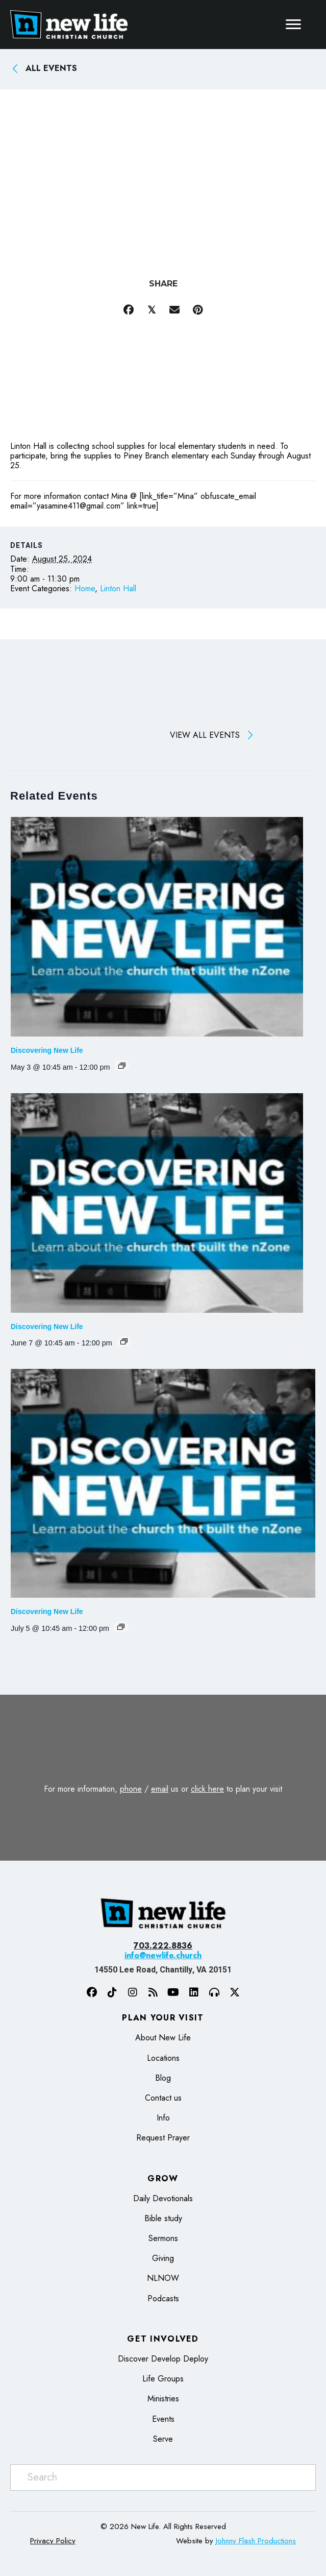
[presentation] (157, 927)
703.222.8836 (163, 1946)
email (159, 1789)
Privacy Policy (53, 2540)
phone (131, 1789)
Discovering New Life (47, 1050)
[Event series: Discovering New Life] (122, 1066)
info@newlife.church (163, 1955)
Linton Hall (118, 588)
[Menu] (293, 24)
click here (207, 1789)
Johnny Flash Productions (256, 2540)
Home (84, 588)
